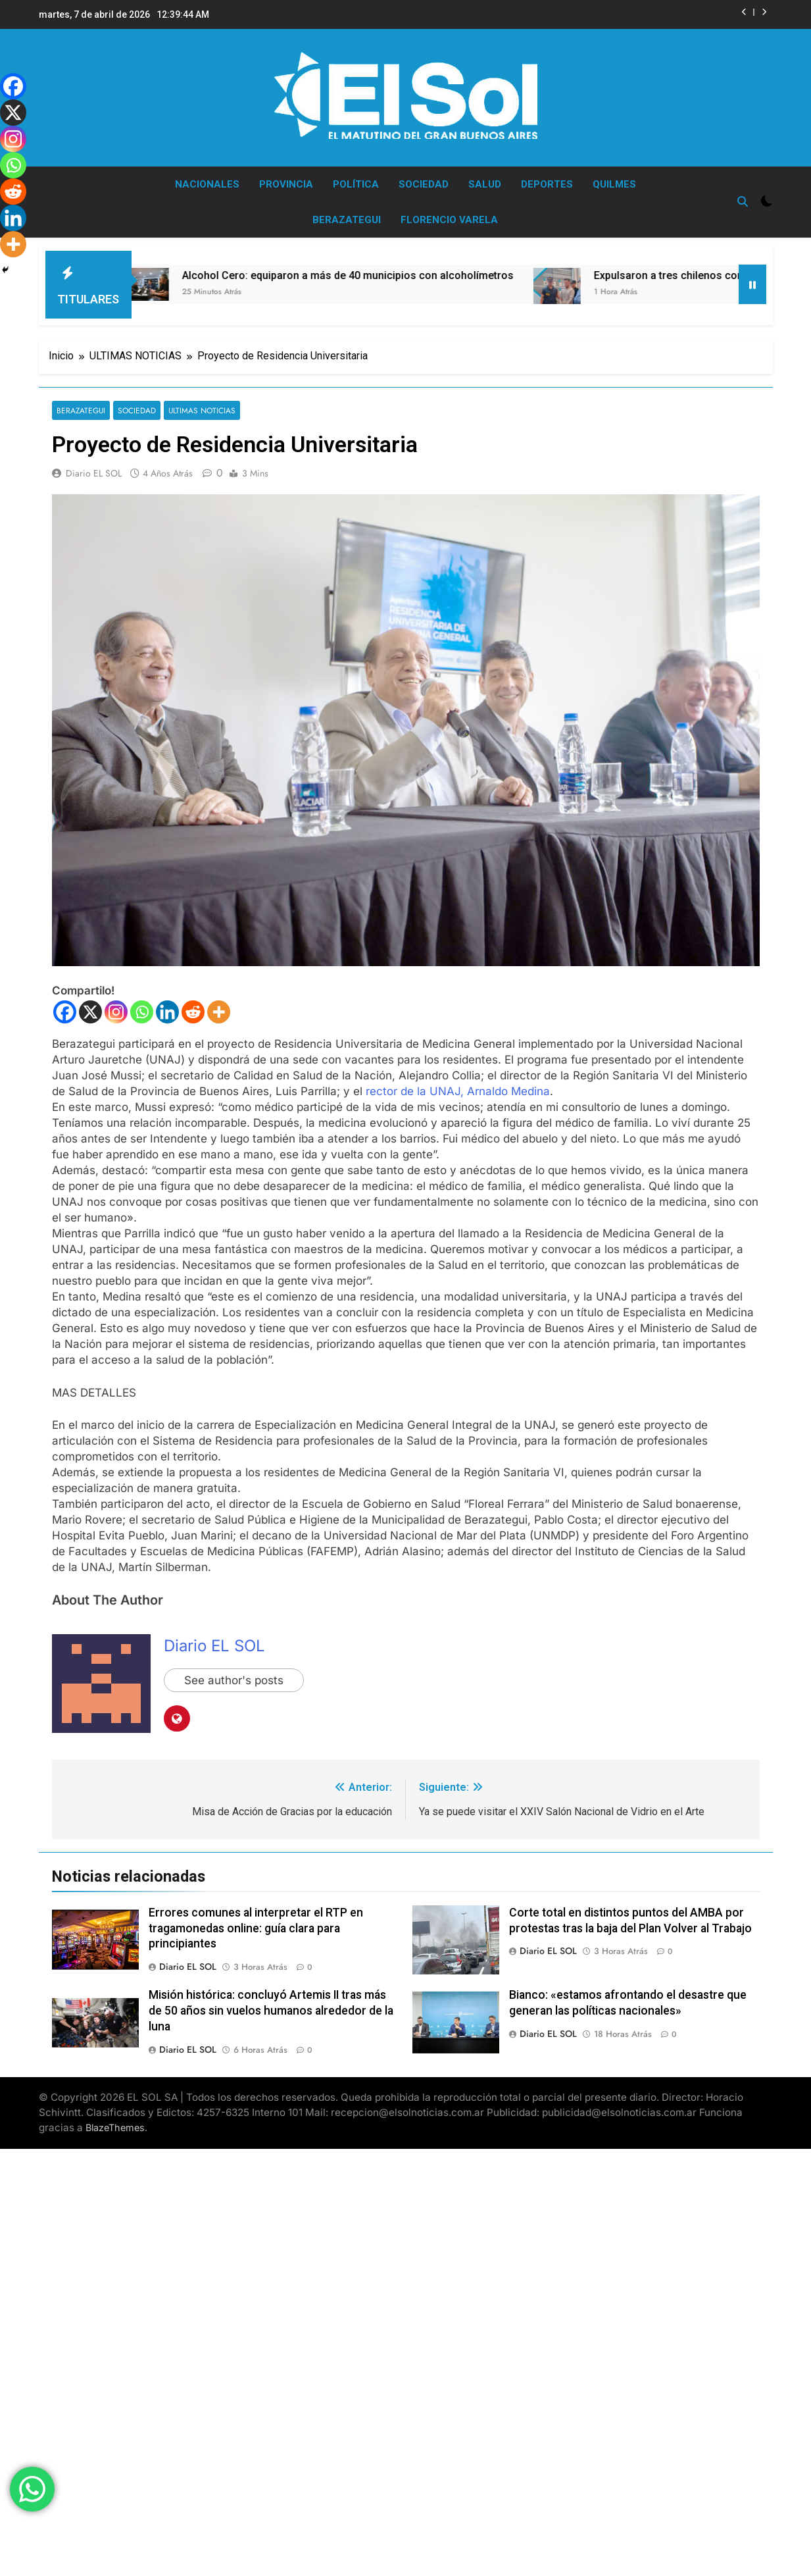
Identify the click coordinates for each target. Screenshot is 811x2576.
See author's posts (233, 1673)
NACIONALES (207, 184)
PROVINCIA (286, 184)
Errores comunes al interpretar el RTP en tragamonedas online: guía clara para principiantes (256, 1921)
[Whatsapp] (141, 1005)
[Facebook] (64, 1005)
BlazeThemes (115, 2120)
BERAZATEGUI (346, 220)
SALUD (484, 184)
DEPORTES (547, 184)
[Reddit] (193, 1005)
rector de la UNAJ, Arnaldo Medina (458, 1084)
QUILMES (614, 184)
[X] (90, 1005)
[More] (218, 1005)
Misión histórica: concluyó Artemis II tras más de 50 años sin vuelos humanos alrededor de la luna (271, 2004)
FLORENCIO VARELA (449, 220)
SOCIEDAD (424, 184)
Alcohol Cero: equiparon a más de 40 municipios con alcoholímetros (362, 269)
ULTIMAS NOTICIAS (201, 403)
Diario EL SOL (94, 466)
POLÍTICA (356, 184)
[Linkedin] (167, 1005)
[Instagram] (116, 1005)
